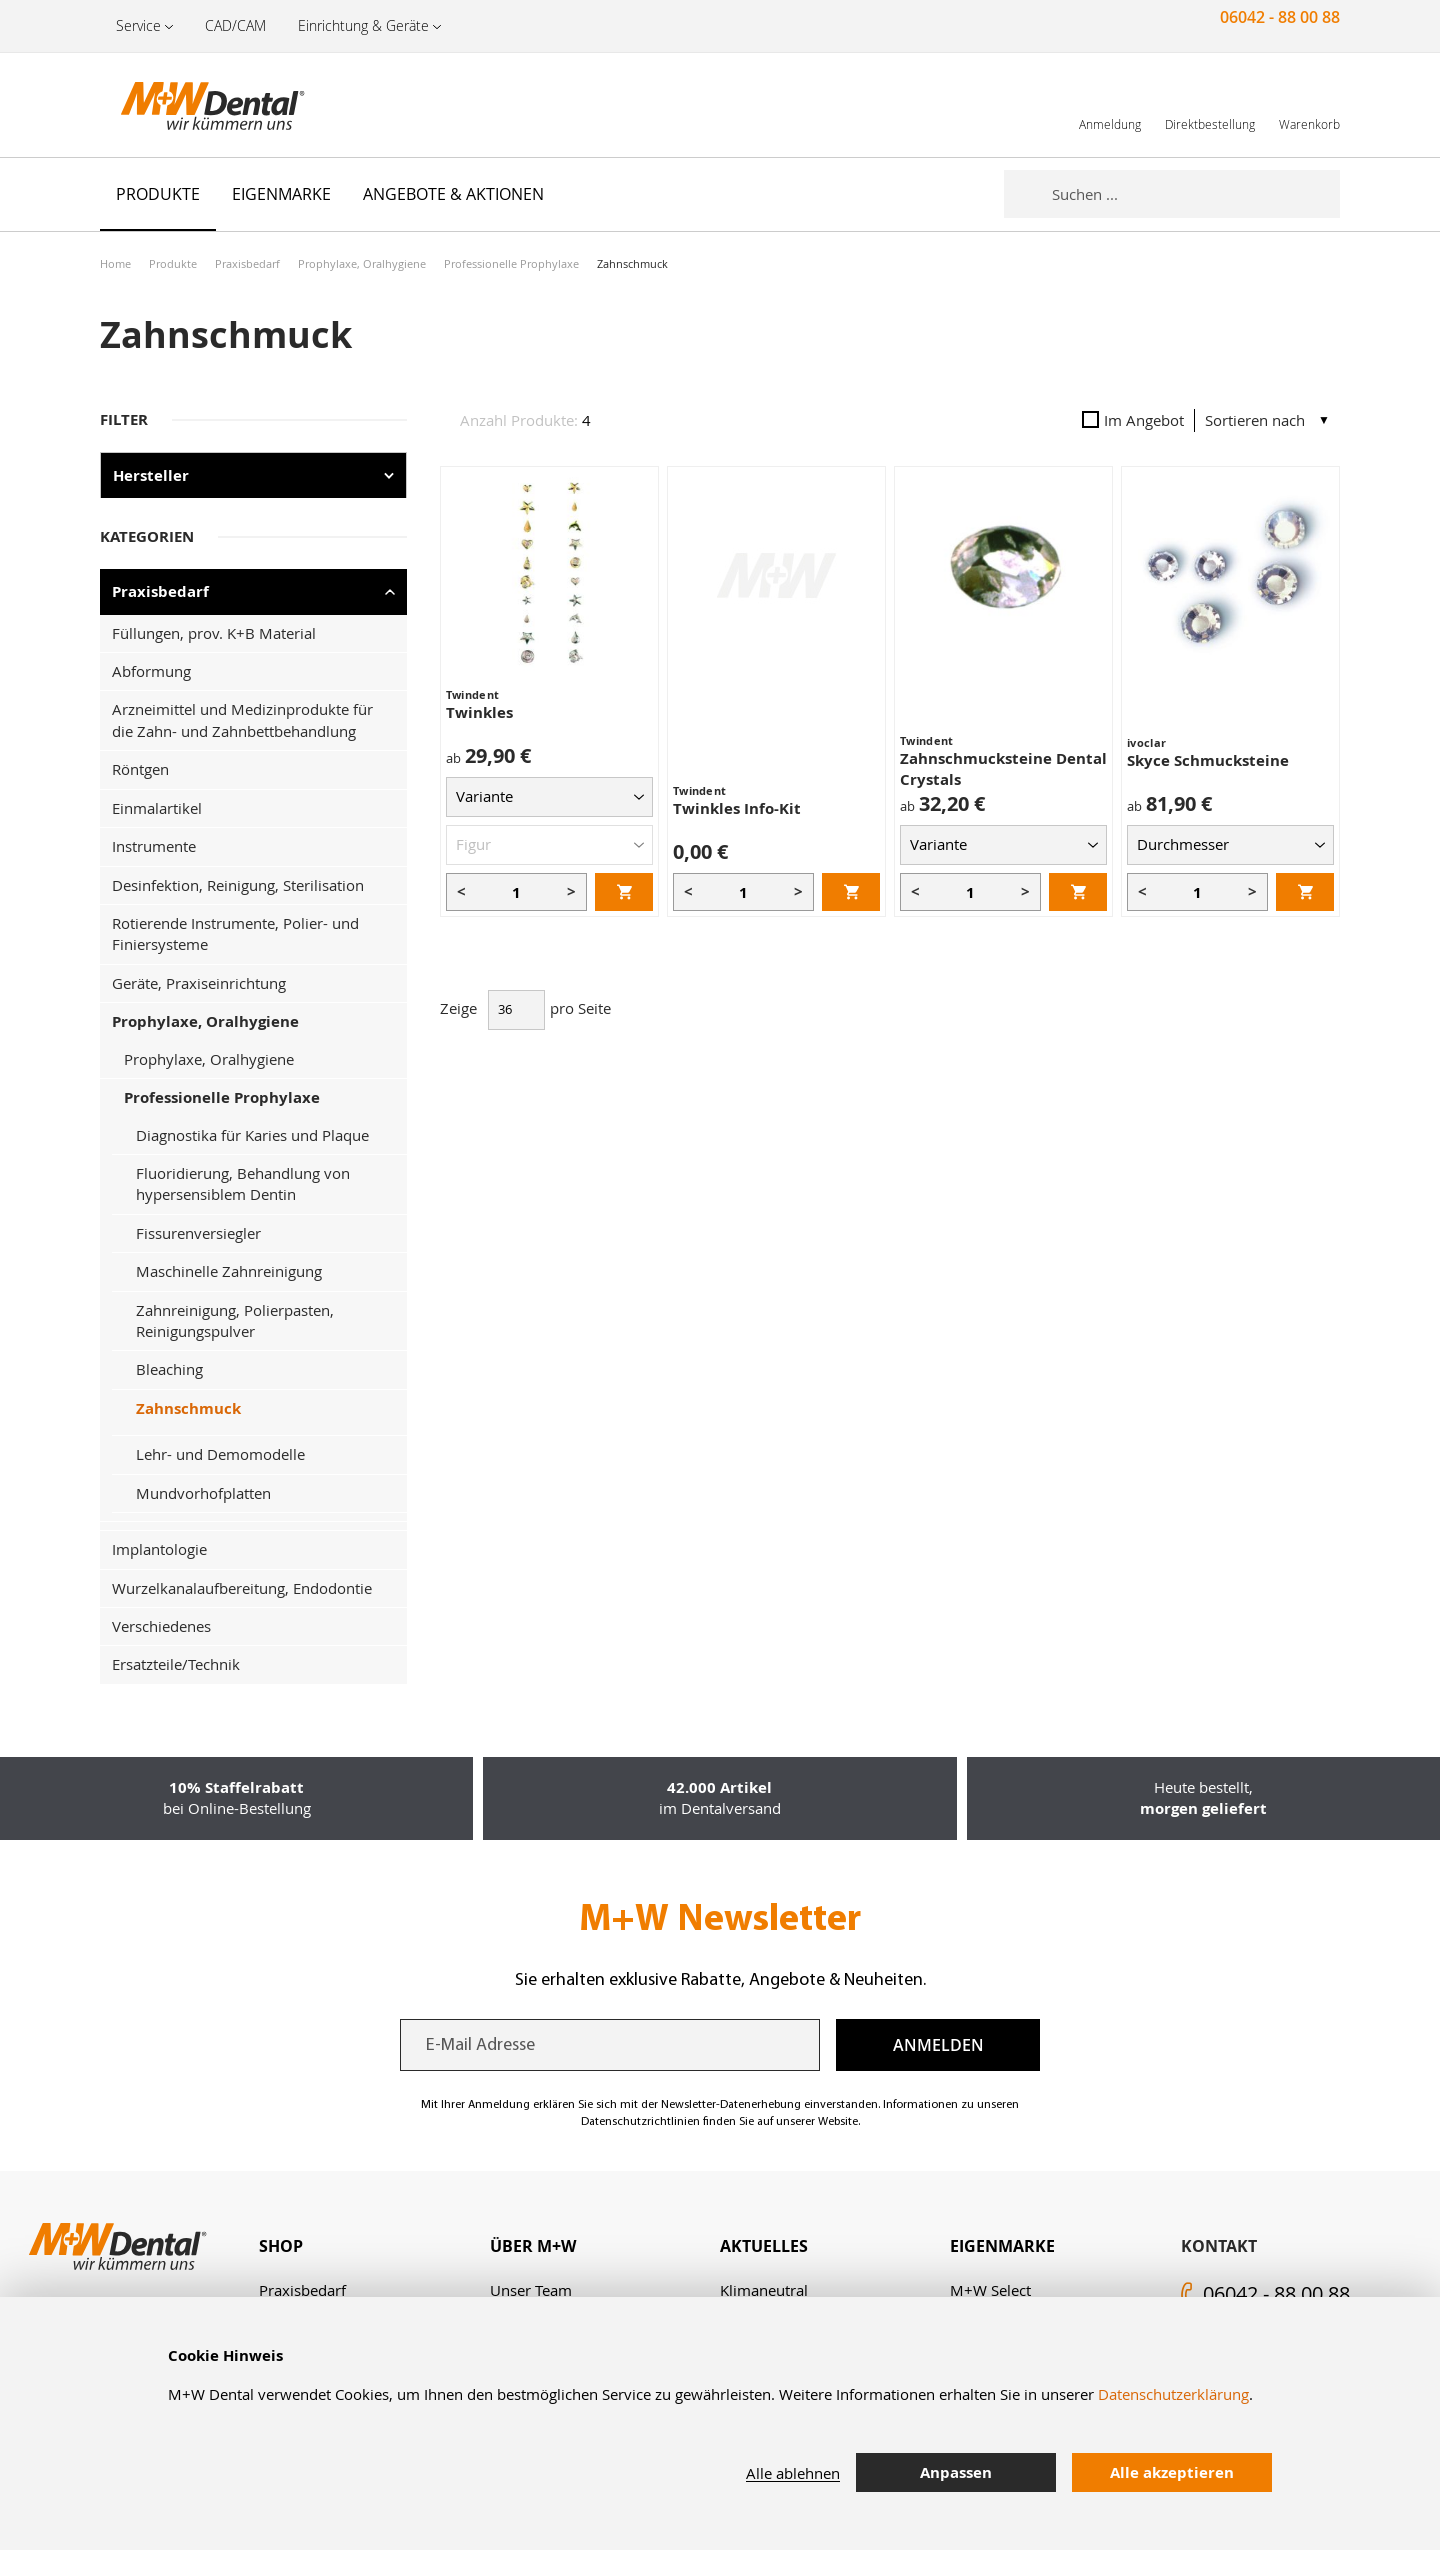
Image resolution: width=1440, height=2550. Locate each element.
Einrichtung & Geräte (363, 25)
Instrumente (154, 846)
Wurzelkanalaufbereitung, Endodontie (242, 1588)
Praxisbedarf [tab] (160, 591)
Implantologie (159, 1549)
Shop (281, 2246)
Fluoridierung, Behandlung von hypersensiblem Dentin (243, 1183)
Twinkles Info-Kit (737, 808)
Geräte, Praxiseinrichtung (199, 983)
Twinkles (479, 712)
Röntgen (140, 769)
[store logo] (200, 105)
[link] (1110, 104)
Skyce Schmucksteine (1208, 760)
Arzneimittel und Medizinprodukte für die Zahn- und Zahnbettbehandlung (242, 719)
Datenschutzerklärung (1173, 2394)
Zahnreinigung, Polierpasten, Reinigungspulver (235, 1320)
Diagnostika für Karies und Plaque (252, 1135)
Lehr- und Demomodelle (220, 1454)
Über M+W (533, 2246)
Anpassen (956, 2472)
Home (115, 263)
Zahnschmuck (188, 1408)
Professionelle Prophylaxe (511, 263)
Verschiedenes (161, 1626)
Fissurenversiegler (198, 1233)
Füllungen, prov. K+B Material (214, 633)
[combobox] (1196, 194)
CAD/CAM (235, 25)
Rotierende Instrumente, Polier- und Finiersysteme (235, 933)
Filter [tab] (124, 419)
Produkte (173, 263)
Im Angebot (1133, 420)
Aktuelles (764, 2246)
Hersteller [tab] (151, 475)
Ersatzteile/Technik (176, 1664)
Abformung (151, 671)
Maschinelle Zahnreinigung (229, 1271)
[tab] (374, 2246)
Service (138, 25)
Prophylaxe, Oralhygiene (362, 263)
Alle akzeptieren (1172, 2472)
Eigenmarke (1002, 2246)
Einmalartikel (157, 808)
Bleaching (169, 1369)
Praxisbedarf (247, 263)
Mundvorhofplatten (203, 1493)
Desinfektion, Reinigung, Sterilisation (238, 885)
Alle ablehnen (793, 2473)
